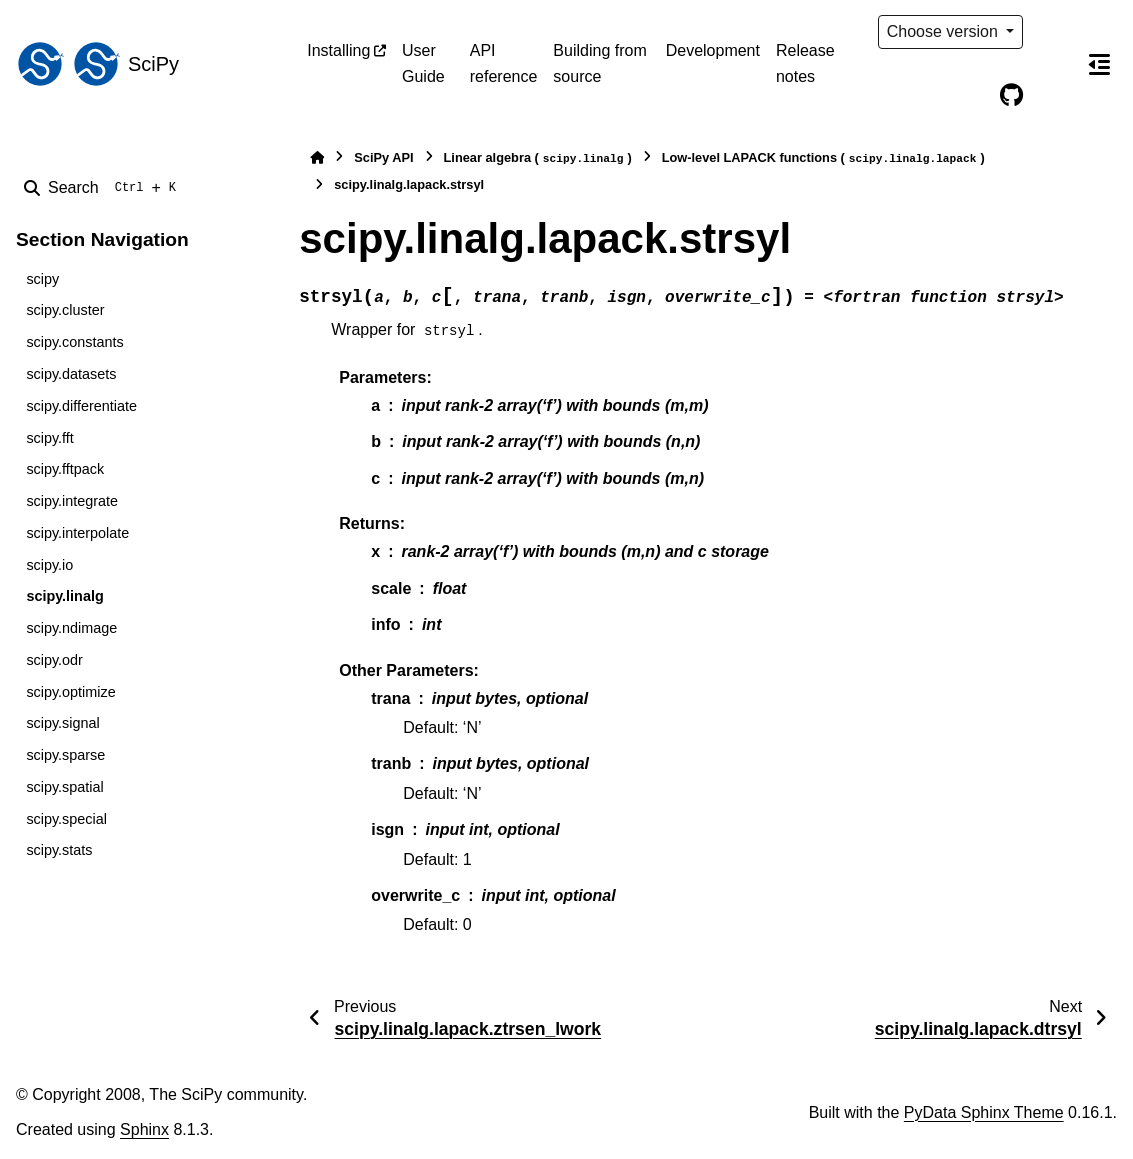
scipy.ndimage (71, 628)
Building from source (599, 63)
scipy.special (66, 819)
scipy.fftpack (65, 469)
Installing (338, 50)
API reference (504, 63)
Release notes (805, 63)
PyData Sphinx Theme (984, 1112)
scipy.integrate (72, 501)
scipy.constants (74, 342)
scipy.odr (54, 660)
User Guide (423, 63)
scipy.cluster (65, 310)
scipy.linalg (64, 596)
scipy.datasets (71, 374)
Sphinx (144, 1129)
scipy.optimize (70, 692)
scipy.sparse (65, 755)
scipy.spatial (64, 787)
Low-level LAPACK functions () (823, 158)
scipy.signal (62, 723)
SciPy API (383, 157)
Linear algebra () (538, 158)
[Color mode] (1053, 32)
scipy (42, 279)
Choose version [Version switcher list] (945, 31)
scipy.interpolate (77, 533)
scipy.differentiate (81, 406)
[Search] (104, 188)
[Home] (317, 157)
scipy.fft (49, 438)
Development (713, 50)
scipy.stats (59, 850)
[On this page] (1099, 64)
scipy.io (49, 565)
